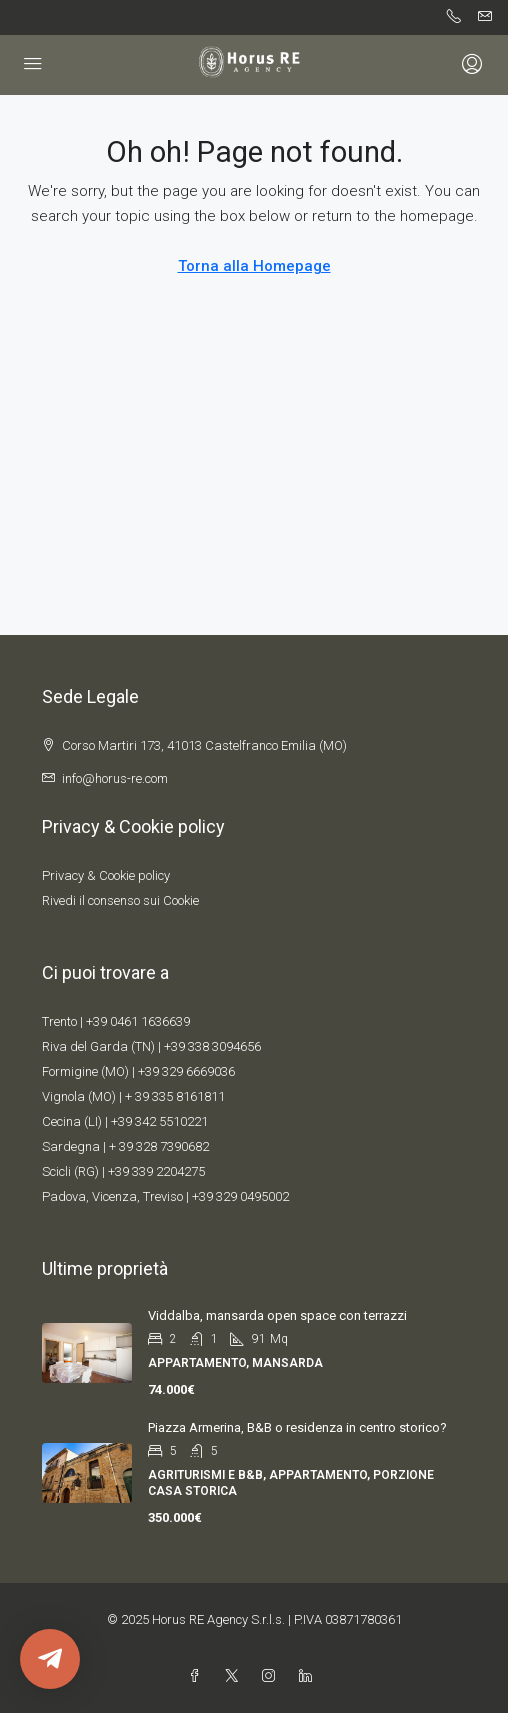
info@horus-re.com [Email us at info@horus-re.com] (115, 778)
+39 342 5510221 (159, 1121)
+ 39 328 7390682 (159, 1146)
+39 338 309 (198, 1046)
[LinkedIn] (309, 1676)
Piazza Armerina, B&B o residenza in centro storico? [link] (297, 1427)
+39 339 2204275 (156, 1171)
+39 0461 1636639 (138, 1021)
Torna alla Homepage (254, 266)
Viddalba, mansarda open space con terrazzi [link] (277, 1315)
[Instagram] (272, 1676)
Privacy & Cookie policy (106, 875)
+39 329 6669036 (186, 1071)
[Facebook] (198, 1676)
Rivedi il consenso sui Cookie (120, 900)
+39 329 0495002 (240, 1196)
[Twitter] (235, 1676)
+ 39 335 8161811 (175, 1096)
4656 (247, 1046)
